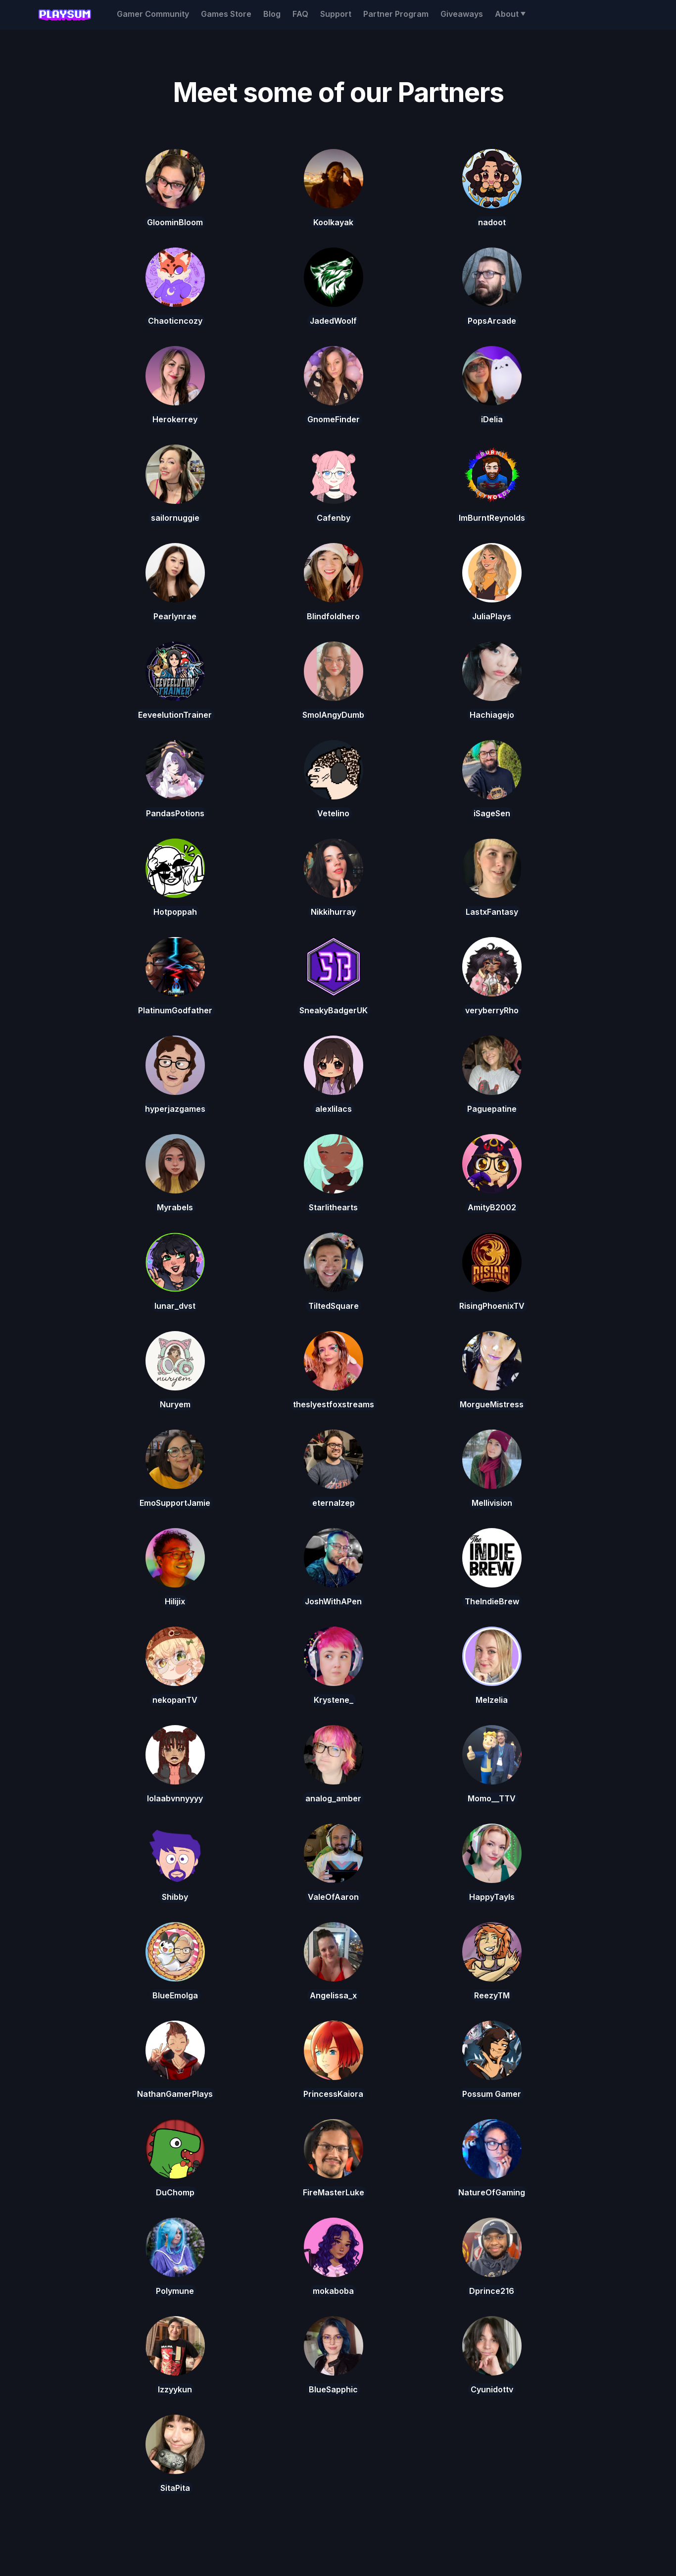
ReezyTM (492, 1995)
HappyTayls (492, 1897)
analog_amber (333, 1798)
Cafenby (333, 518)
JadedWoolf (333, 321)
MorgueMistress (492, 1404)
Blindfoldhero (333, 616)
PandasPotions (175, 813)
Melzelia (492, 1700)
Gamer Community (153, 14)
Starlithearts (333, 1207)
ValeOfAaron (333, 1897)
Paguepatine (492, 1109)
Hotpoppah (175, 912)
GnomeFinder (333, 419)
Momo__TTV (492, 1798)
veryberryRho (492, 1010)
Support (335, 14)
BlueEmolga (175, 1995)
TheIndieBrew (492, 1601)
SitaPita (175, 2488)
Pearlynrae (174, 616)
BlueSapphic (333, 2389)
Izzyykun (175, 2389)
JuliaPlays (491, 616)
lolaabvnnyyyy (175, 1798)
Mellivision (492, 1503)
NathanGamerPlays (175, 2094)
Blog (272, 14)
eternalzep (333, 1503)
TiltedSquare (333, 1306)
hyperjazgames (175, 1109)
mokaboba (333, 2291)
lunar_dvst (174, 1306)
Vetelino (333, 813)
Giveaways (461, 14)
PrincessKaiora (333, 2094)
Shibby (175, 1897)
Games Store (226, 14)
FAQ (300, 14)
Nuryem (175, 1404)
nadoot (492, 222)
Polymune (175, 2291)
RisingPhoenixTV (492, 1306)
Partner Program (396, 14)
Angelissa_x (333, 1995)
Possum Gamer (491, 2094)
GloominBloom (175, 222)
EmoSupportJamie (175, 1503)
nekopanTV (174, 1700)
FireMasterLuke (333, 2192)
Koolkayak (333, 222)
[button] (510, 14)
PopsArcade (492, 321)
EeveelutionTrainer (175, 715)
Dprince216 (491, 2291)
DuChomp (175, 2192)
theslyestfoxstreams (333, 1404)
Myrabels (175, 1207)
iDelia (492, 419)
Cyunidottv (492, 2389)
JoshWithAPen (333, 1601)
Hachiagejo (492, 715)
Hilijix (175, 1601)
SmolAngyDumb (333, 715)
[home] (64, 15)
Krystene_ (333, 1700)
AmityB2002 (492, 1207)
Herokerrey (174, 419)
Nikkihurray (333, 912)
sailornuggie (175, 518)
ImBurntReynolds (492, 518)
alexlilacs (333, 1109)
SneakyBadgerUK (333, 1010)
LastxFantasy (492, 912)
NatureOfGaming (491, 2192)
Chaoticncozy (175, 321)
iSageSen (492, 813)
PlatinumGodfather (175, 1010)
